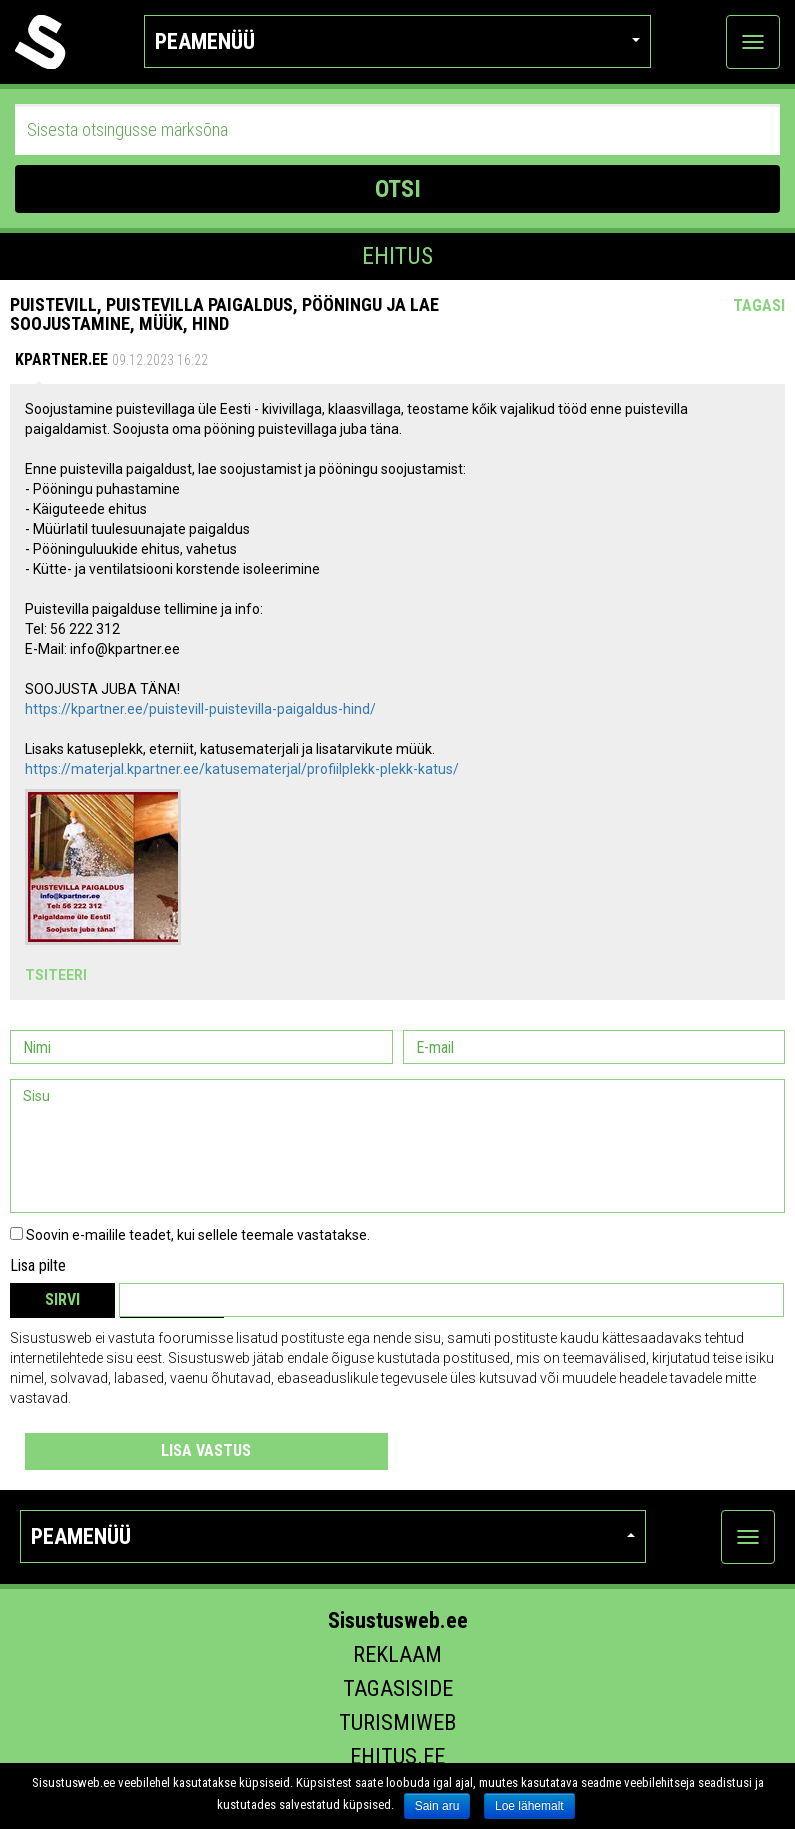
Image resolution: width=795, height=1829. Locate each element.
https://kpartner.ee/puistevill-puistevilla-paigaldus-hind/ (200, 709)
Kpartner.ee (61, 359)
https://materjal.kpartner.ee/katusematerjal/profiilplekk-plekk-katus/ (242, 769)
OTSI (398, 189)
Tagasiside (398, 1688)
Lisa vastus (206, 1450)
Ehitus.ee (397, 1756)
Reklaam (397, 1654)
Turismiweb (397, 1722)
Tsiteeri (56, 975)
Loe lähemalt (529, 1806)
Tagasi (759, 305)
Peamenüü (397, 41)
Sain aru (437, 1806)
